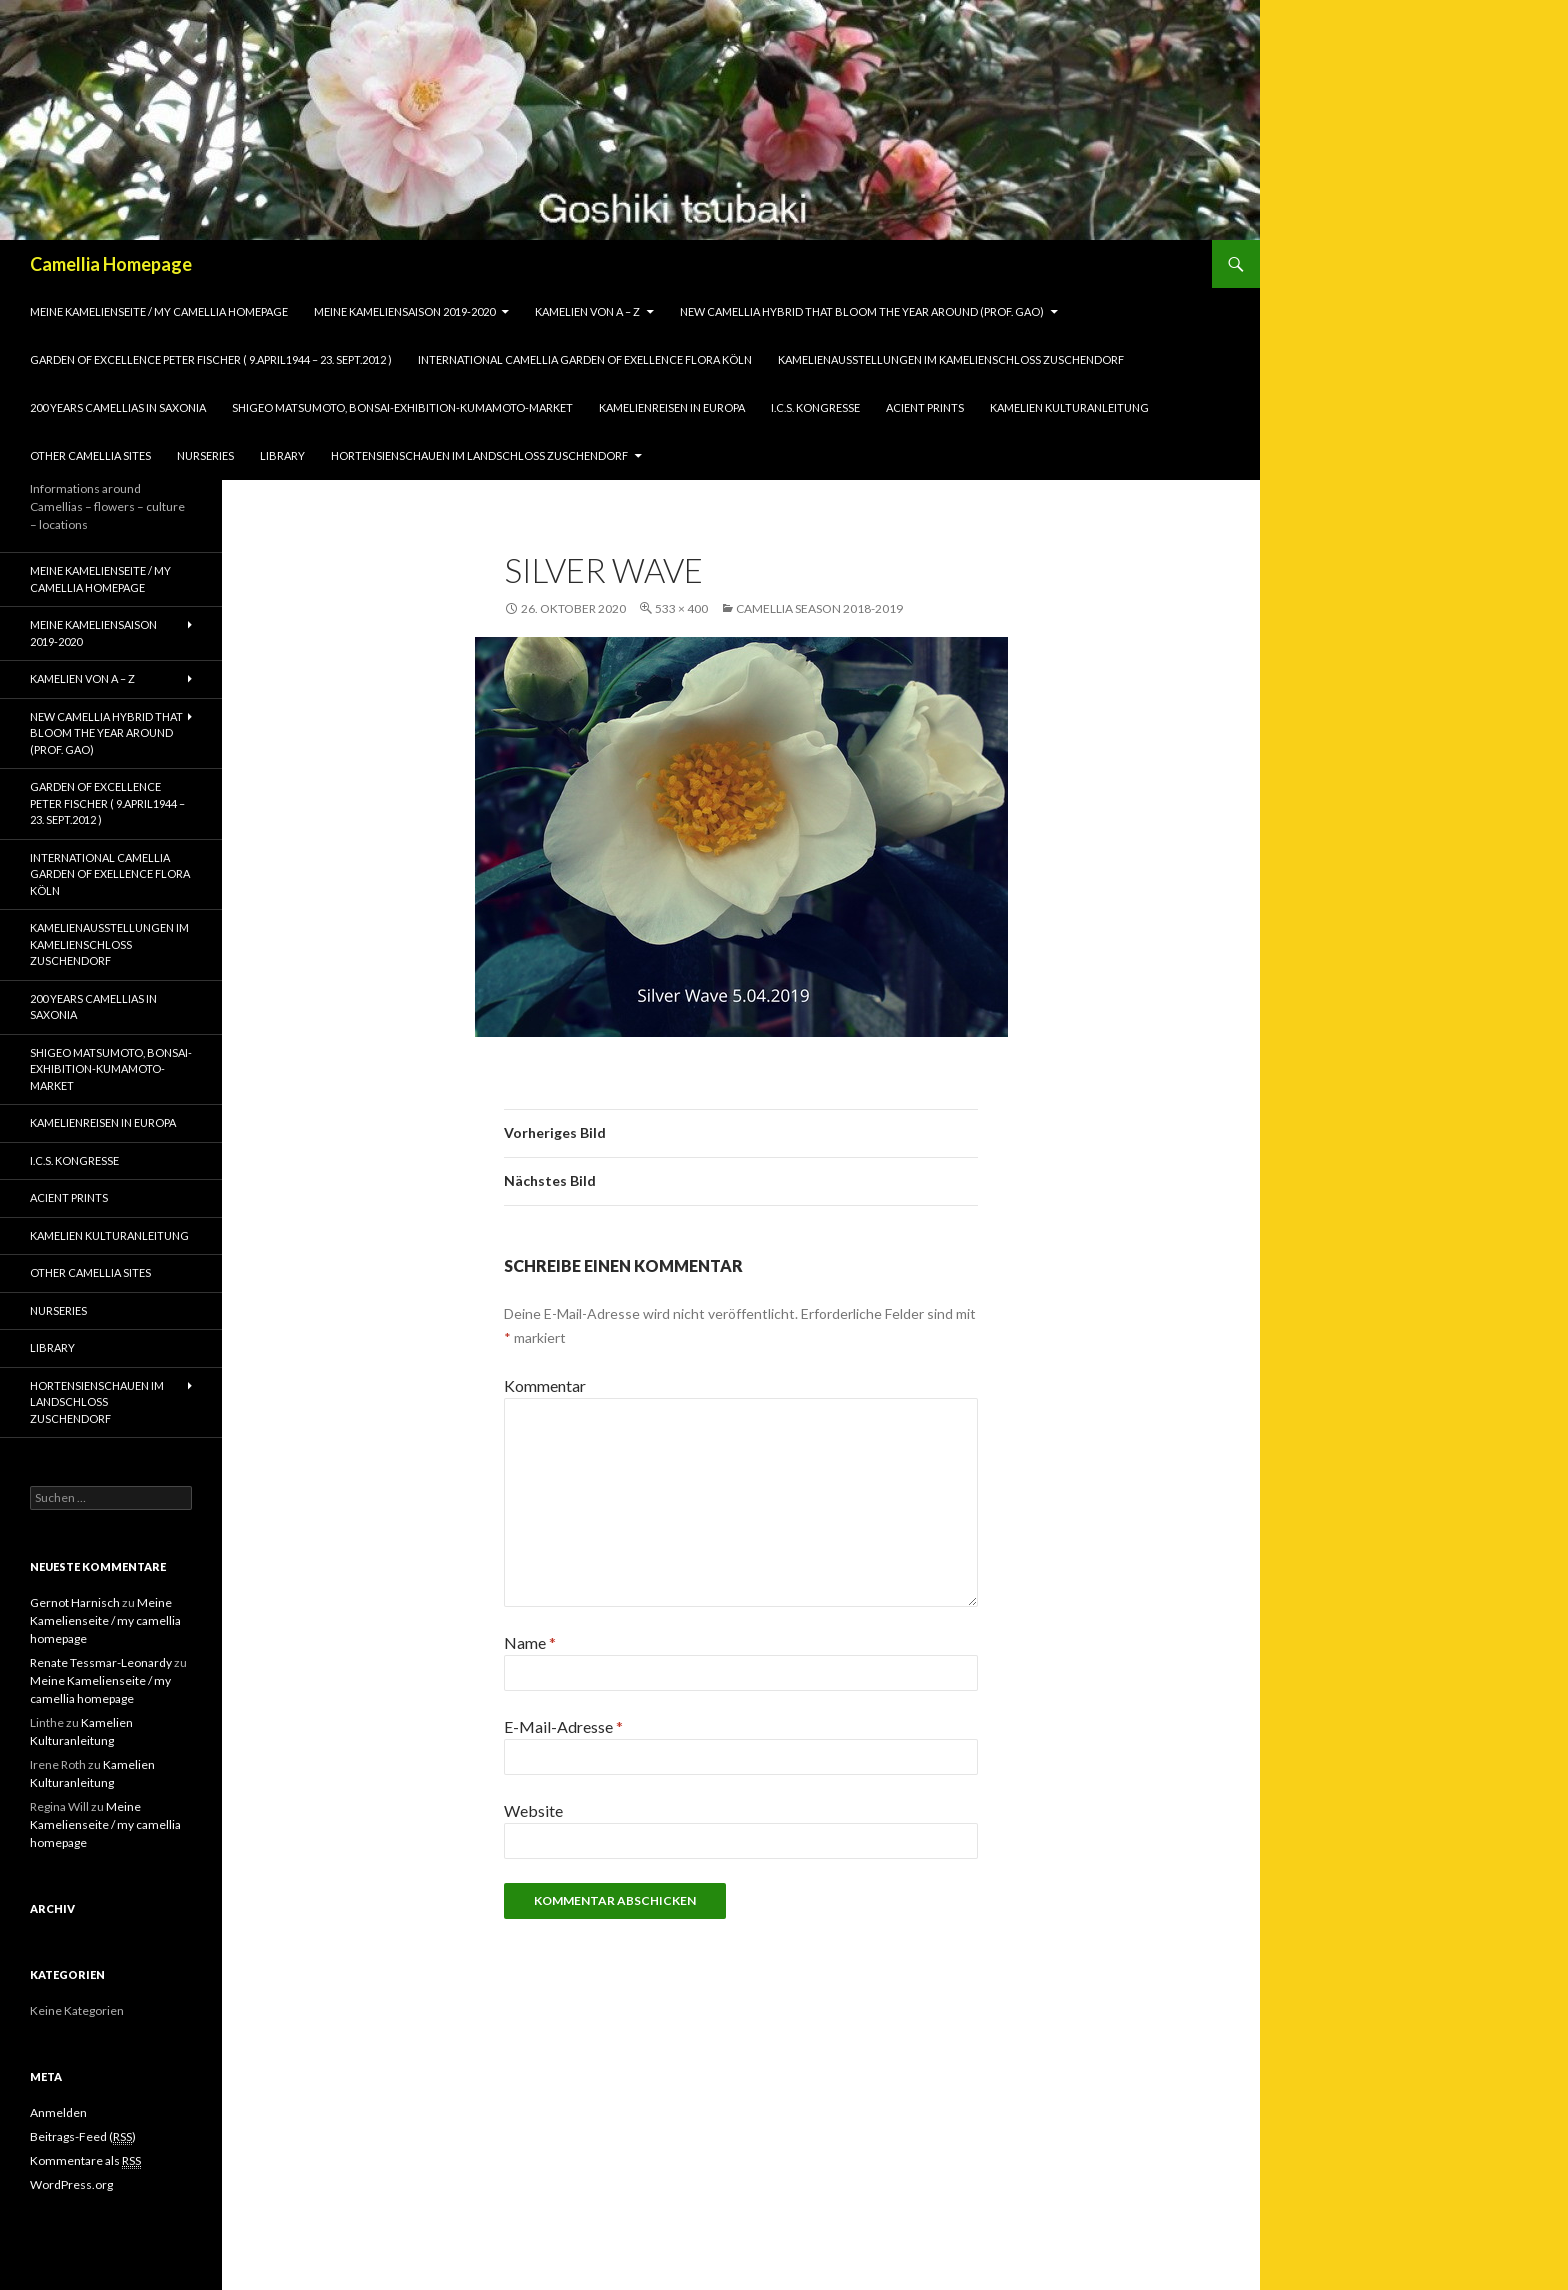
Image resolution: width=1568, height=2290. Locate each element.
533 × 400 (681, 608)
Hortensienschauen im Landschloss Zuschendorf (479, 455)
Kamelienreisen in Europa (672, 407)
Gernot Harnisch (75, 1602)
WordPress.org (71, 2184)
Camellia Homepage (111, 264)
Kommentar (545, 1385)
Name (530, 1642)
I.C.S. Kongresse (815, 407)
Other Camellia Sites (90, 455)
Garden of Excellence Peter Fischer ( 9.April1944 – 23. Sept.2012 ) (211, 359)
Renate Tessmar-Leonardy (101, 1662)
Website (533, 1810)
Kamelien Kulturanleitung (1069, 407)
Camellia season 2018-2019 (819, 608)
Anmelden (58, 2112)
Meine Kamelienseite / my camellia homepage (159, 311)
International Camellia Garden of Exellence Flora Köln (585, 359)
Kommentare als (85, 2161)
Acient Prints (925, 407)
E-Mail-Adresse (563, 1726)
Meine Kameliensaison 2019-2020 (404, 311)
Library (282, 455)
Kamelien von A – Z (587, 311)
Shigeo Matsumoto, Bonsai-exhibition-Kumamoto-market (402, 407)
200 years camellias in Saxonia (118, 407)
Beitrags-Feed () (83, 2137)
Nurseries (205, 455)
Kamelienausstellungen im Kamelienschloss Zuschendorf (951, 359)
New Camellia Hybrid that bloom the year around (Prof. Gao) (862, 311)
